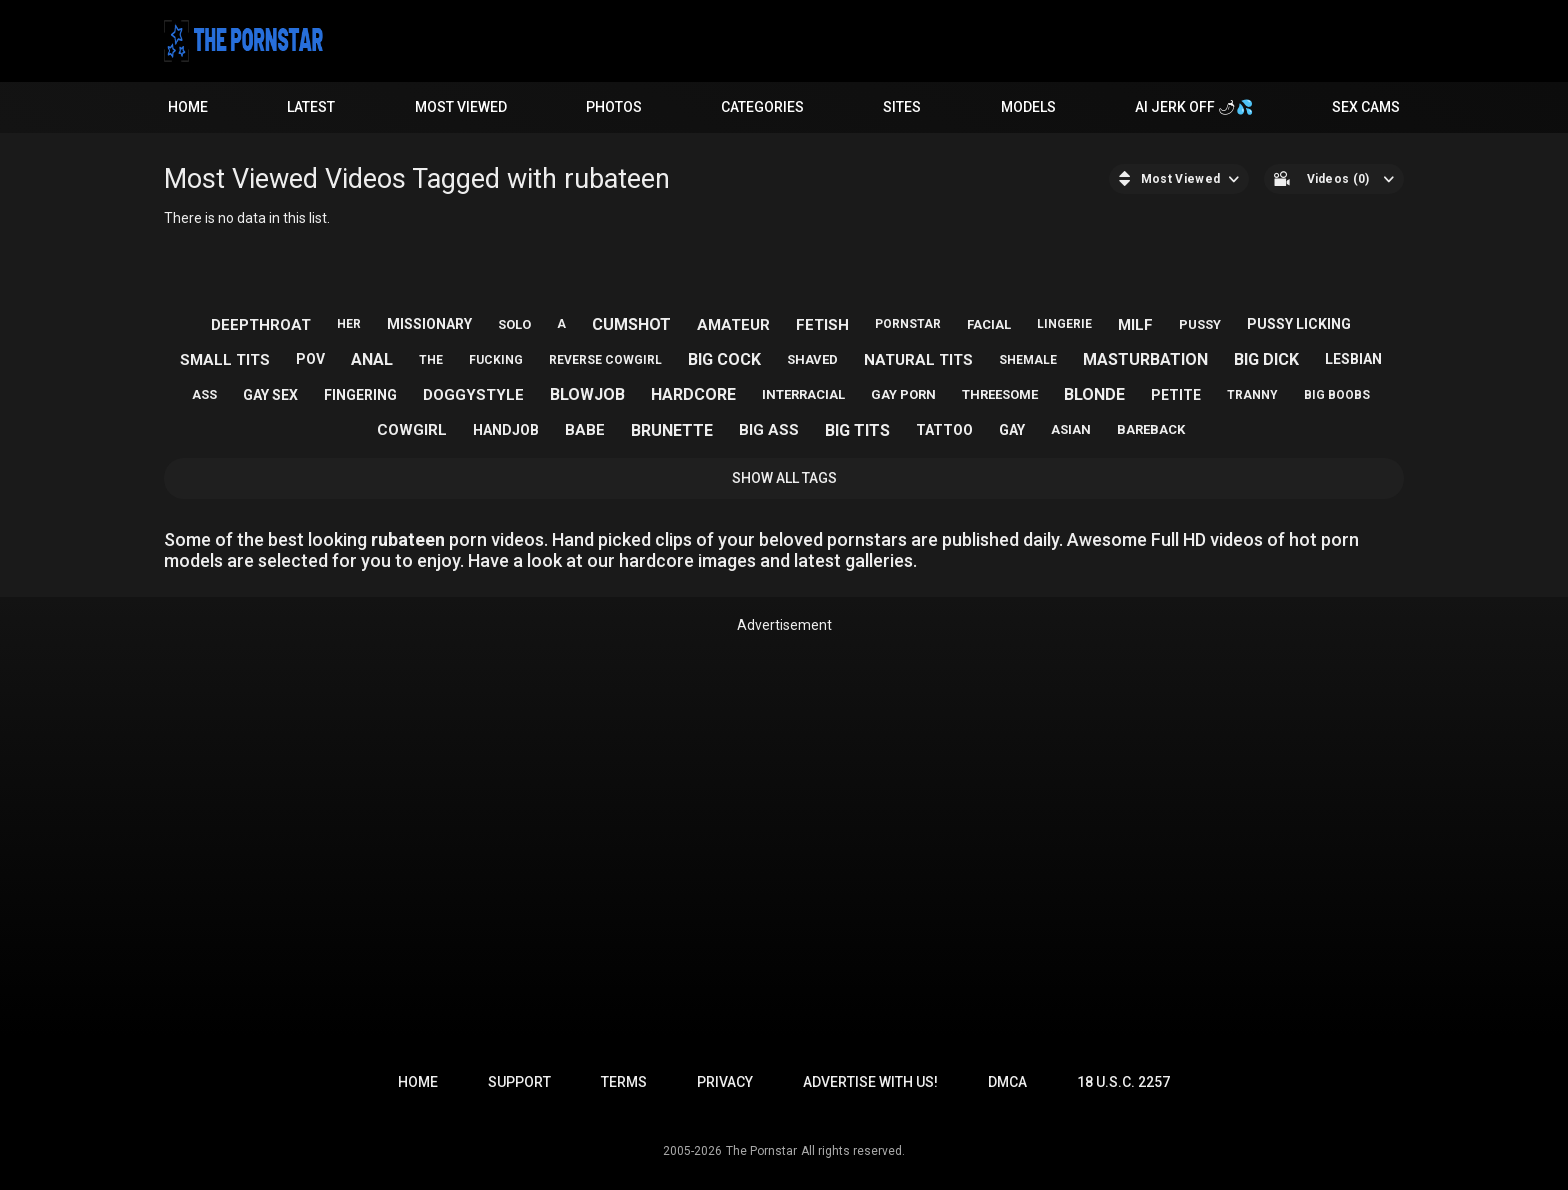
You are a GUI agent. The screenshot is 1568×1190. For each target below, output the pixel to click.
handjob (506, 430)
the (431, 360)
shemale (1028, 360)
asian (1071, 429)
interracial (803, 394)
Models (1028, 107)
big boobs (1337, 395)
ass (204, 394)
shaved (812, 359)
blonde (1094, 394)
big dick (1266, 359)
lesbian (1353, 359)
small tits (225, 360)
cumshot (631, 324)
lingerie (1064, 324)
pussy (1200, 324)
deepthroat (261, 325)
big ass (769, 430)
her (349, 324)
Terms (624, 1082)
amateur (733, 325)
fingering (360, 395)
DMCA (1007, 1082)
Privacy (725, 1082)
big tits (857, 430)
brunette (672, 430)
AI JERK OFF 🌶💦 (1194, 107)
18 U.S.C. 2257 (1123, 1082)
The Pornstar (761, 1151)
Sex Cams (1366, 107)
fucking (496, 360)
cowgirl (412, 430)
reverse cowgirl (605, 360)
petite (1176, 395)
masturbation (1145, 359)
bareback (1151, 429)
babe (585, 430)
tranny (1252, 395)
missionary (429, 324)
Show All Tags (784, 478)
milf (1135, 325)
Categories (762, 107)
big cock (724, 359)
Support (519, 1082)
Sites (902, 107)
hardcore (693, 394)
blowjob (587, 394)
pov (310, 359)
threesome (1000, 394)
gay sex (270, 395)
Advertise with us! (870, 1082)
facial (989, 324)
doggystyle (473, 395)
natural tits (918, 360)
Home (188, 107)
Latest (311, 107)
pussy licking (1299, 324)
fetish (822, 325)
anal (372, 359)
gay (1012, 430)
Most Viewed (461, 107)
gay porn (903, 394)
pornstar (908, 324)
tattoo (944, 430)
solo (514, 324)
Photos (614, 107)
